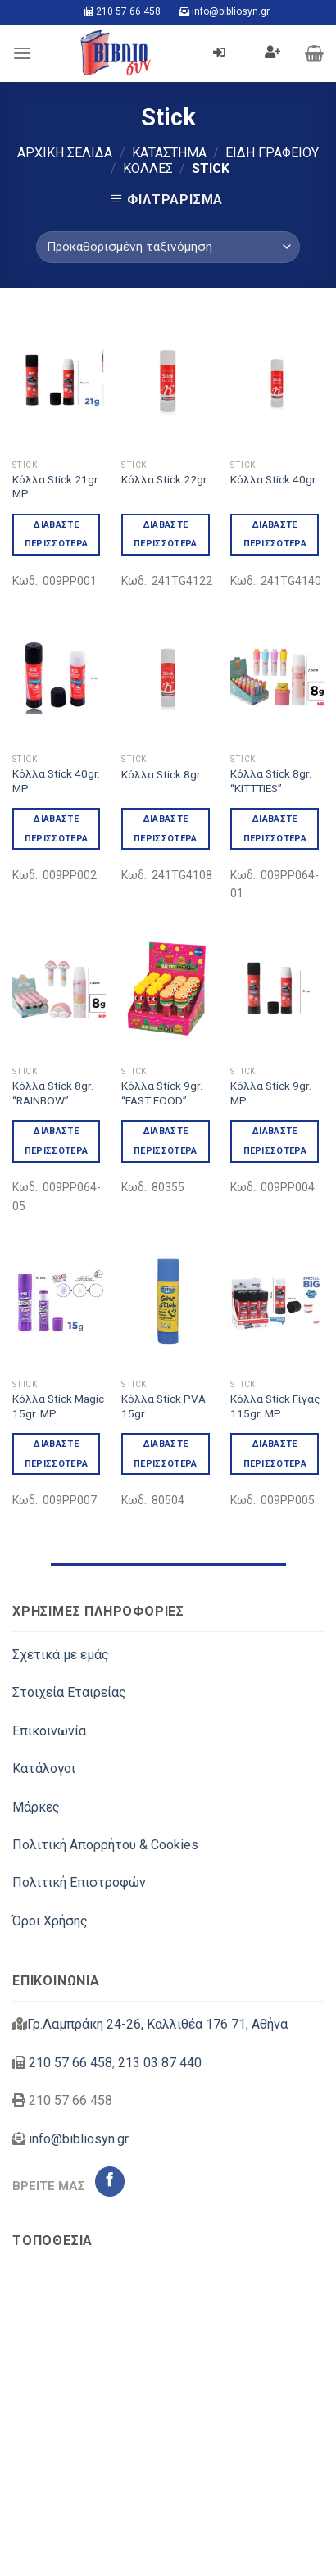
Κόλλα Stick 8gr (161, 774)
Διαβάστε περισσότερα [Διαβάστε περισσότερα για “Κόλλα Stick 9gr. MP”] (275, 1141)
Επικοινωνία (49, 1731)
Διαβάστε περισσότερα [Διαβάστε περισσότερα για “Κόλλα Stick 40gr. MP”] (57, 829)
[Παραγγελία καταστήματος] (167, 247)
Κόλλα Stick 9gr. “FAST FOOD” (161, 1093)
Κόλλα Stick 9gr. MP (270, 1093)
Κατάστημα (169, 153)
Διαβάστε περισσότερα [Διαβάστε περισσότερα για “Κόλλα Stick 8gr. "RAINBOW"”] (57, 1141)
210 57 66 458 (128, 11)
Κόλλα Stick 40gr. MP (56, 781)
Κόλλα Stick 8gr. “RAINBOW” (52, 1093)
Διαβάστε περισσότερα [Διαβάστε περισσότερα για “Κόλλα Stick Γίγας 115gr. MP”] (275, 1454)
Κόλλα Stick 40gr (273, 479)
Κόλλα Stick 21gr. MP (56, 487)
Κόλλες (148, 168)
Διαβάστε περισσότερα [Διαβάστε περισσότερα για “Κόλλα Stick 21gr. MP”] (57, 534)
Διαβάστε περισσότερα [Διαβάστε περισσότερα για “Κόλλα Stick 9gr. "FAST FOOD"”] (166, 1141)
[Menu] (22, 53)
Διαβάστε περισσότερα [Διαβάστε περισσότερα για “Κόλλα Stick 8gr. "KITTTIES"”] (275, 829)
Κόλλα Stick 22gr (164, 479)
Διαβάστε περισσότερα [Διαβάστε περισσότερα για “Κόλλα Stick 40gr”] (275, 534)
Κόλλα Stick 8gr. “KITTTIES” (270, 781)
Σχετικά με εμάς (60, 1654)
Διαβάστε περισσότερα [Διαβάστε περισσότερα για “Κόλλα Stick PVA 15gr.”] (166, 1454)
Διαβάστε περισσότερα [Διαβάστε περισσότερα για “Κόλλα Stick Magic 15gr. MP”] (57, 1454)
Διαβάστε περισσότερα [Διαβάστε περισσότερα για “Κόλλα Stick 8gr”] (166, 829)
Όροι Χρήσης (50, 1921)
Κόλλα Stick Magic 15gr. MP (58, 1406)
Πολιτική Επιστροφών (79, 1882)
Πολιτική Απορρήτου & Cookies (105, 1845)
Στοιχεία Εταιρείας (69, 1692)
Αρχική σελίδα (64, 153)
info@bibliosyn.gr (231, 11)
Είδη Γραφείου (272, 153)
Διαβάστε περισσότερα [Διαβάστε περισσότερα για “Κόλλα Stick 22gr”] (166, 534)
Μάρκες (36, 1807)
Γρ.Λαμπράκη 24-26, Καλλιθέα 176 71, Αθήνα (157, 2024)
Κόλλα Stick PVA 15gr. (163, 1406)
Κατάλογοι (43, 1768)
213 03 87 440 (160, 2062)
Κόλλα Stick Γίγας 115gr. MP (275, 1406)
